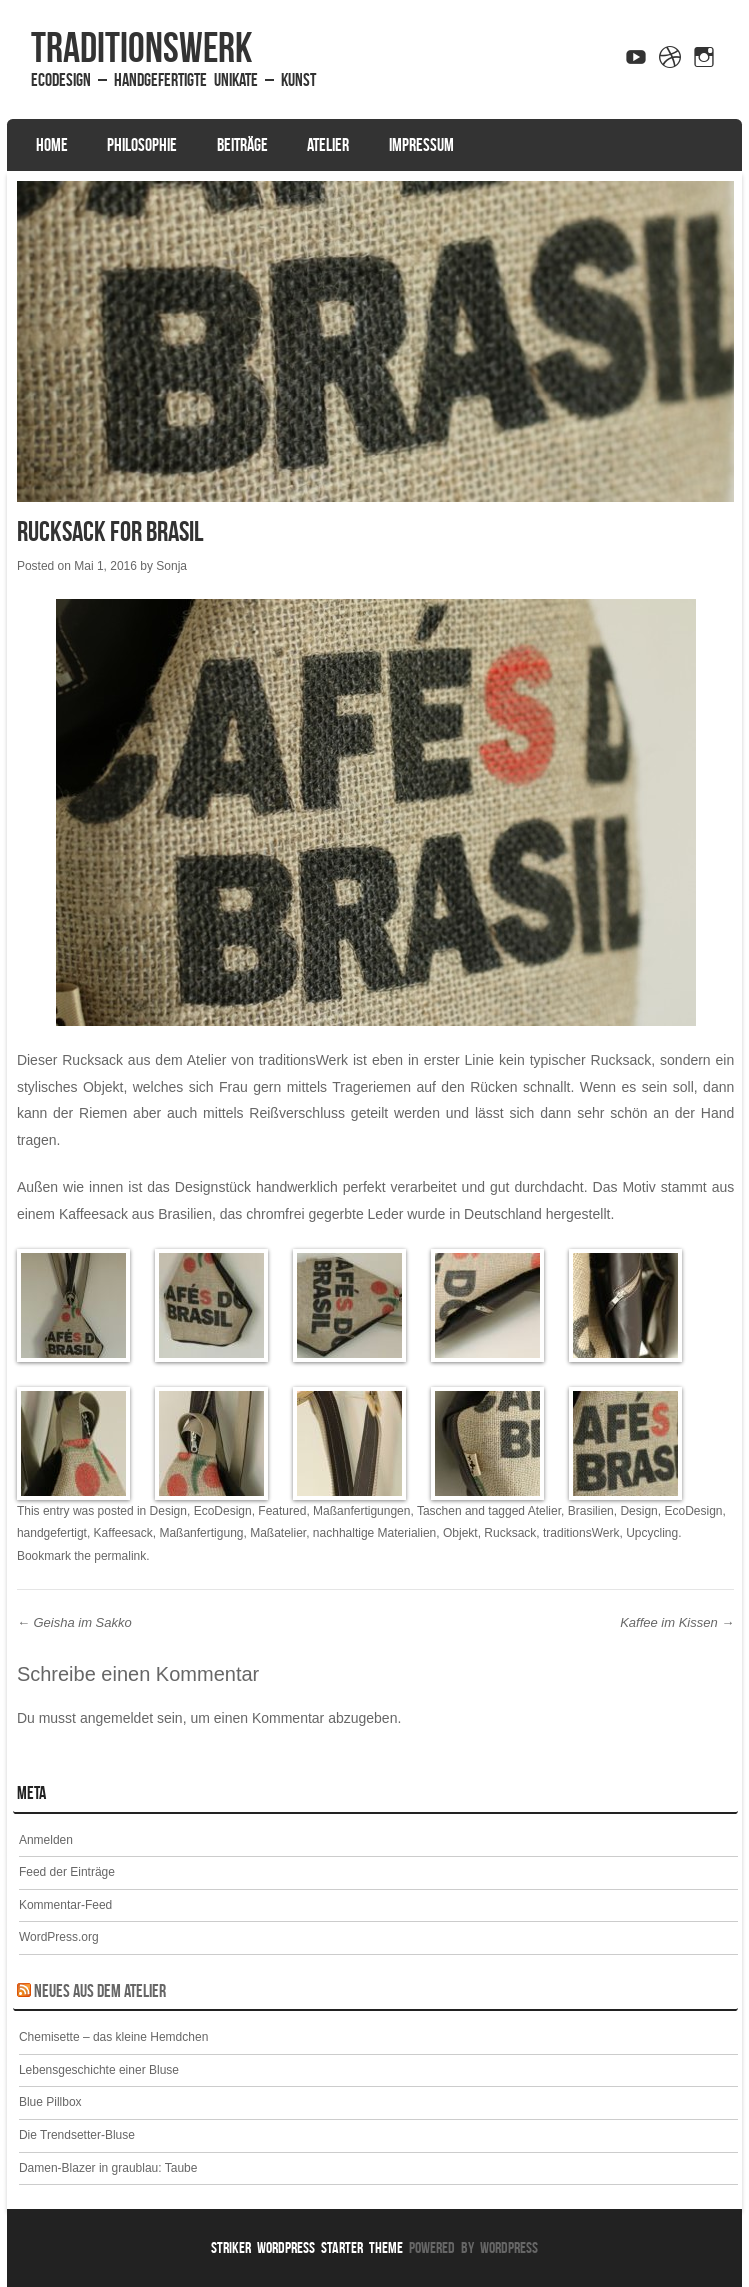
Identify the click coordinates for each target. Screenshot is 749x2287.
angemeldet (116, 1718)
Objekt (460, 1533)
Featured (282, 1511)
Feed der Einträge (67, 1872)
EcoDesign (223, 1511)
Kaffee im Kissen (677, 1622)
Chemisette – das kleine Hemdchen (113, 2037)
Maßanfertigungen (361, 1511)
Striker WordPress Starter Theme (307, 2247)
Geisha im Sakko (74, 1622)
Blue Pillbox (50, 2102)
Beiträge (242, 145)
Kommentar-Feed (65, 1905)
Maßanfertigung (201, 1533)
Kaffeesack (123, 1533)
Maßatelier (278, 1533)
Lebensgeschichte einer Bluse (99, 2070)
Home (52, 145)
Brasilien (591, 1511)
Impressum (421, 145)
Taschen (439, 1511)
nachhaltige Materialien (374, 1533)
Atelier (328, 145)
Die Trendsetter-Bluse (77, 2135)
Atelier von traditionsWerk (267, 1060)
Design (168, 1511)
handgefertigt (52, 1533)
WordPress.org (59, 1937)
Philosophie (142, 145)
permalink (120, 1556)
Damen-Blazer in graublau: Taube (108, 2168)
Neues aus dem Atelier (100, 1991)
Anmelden (46, 1840)
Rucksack (510, 1533)
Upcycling (652, 1533)
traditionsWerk (141, 47)
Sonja (171, 566)
